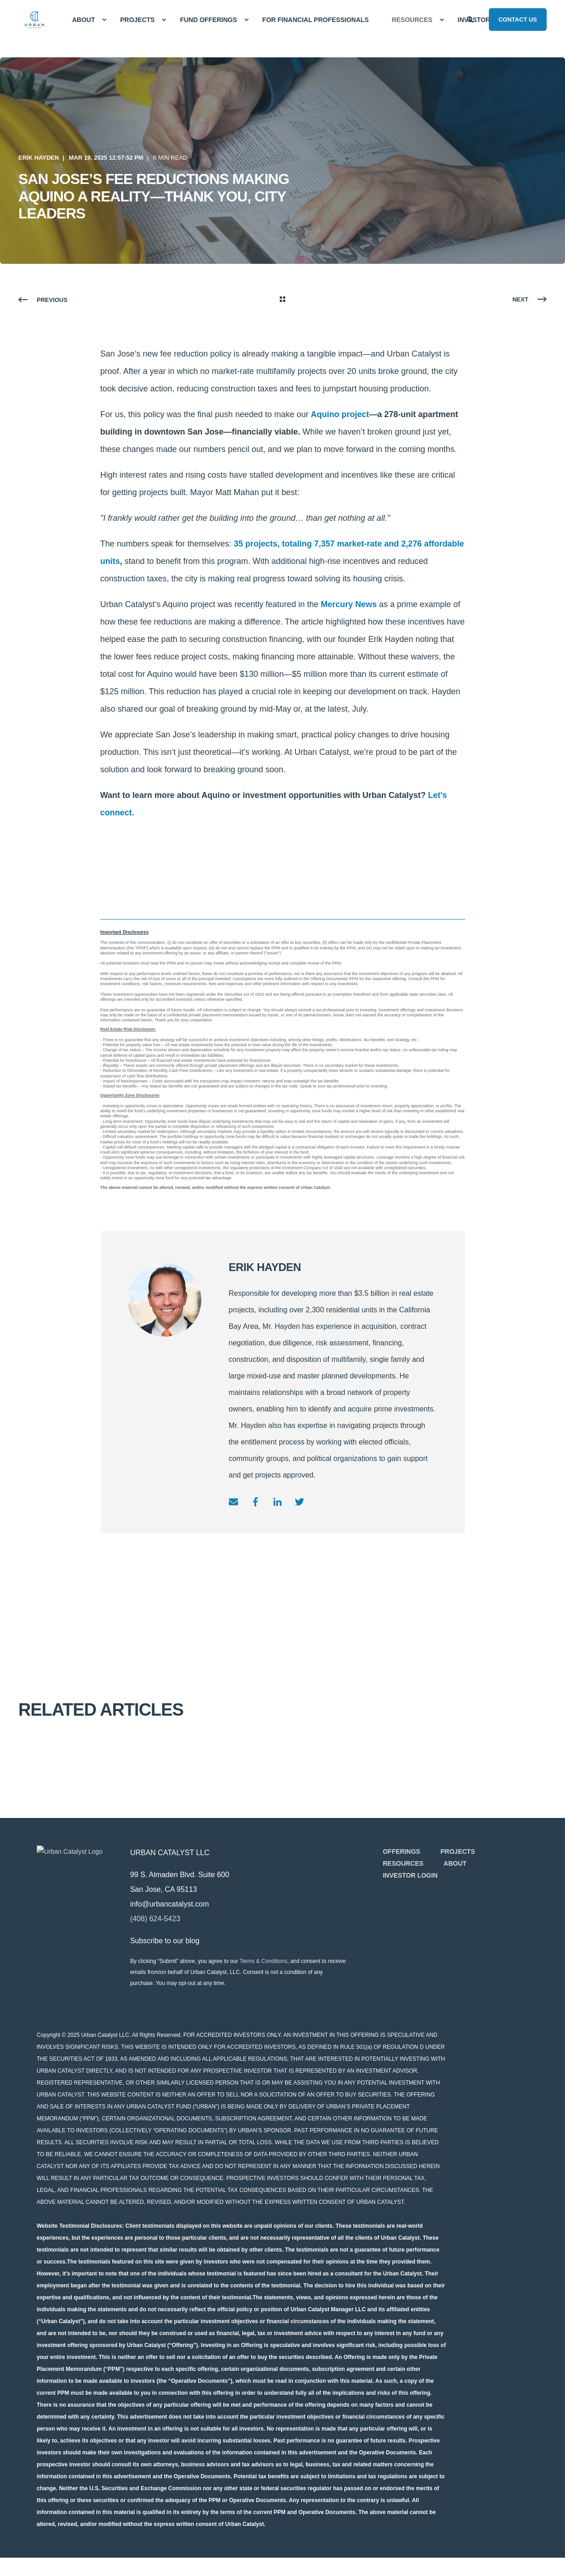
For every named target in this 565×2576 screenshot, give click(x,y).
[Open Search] (471, 18)
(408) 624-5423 (171, 1919)
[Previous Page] (42, 300)
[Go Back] (282, 300)
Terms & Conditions (279, 1961)
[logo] (78, 1887)
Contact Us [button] (518, 19)
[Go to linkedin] (277, 1501)
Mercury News (349, 604)
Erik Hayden (38, 157)
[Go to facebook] (255, 1501)
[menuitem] (104, 19)
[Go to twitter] (296, 1501)
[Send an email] (236, 1501)
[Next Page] (529, 300)
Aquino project (340, 414)
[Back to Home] (34, 20)
